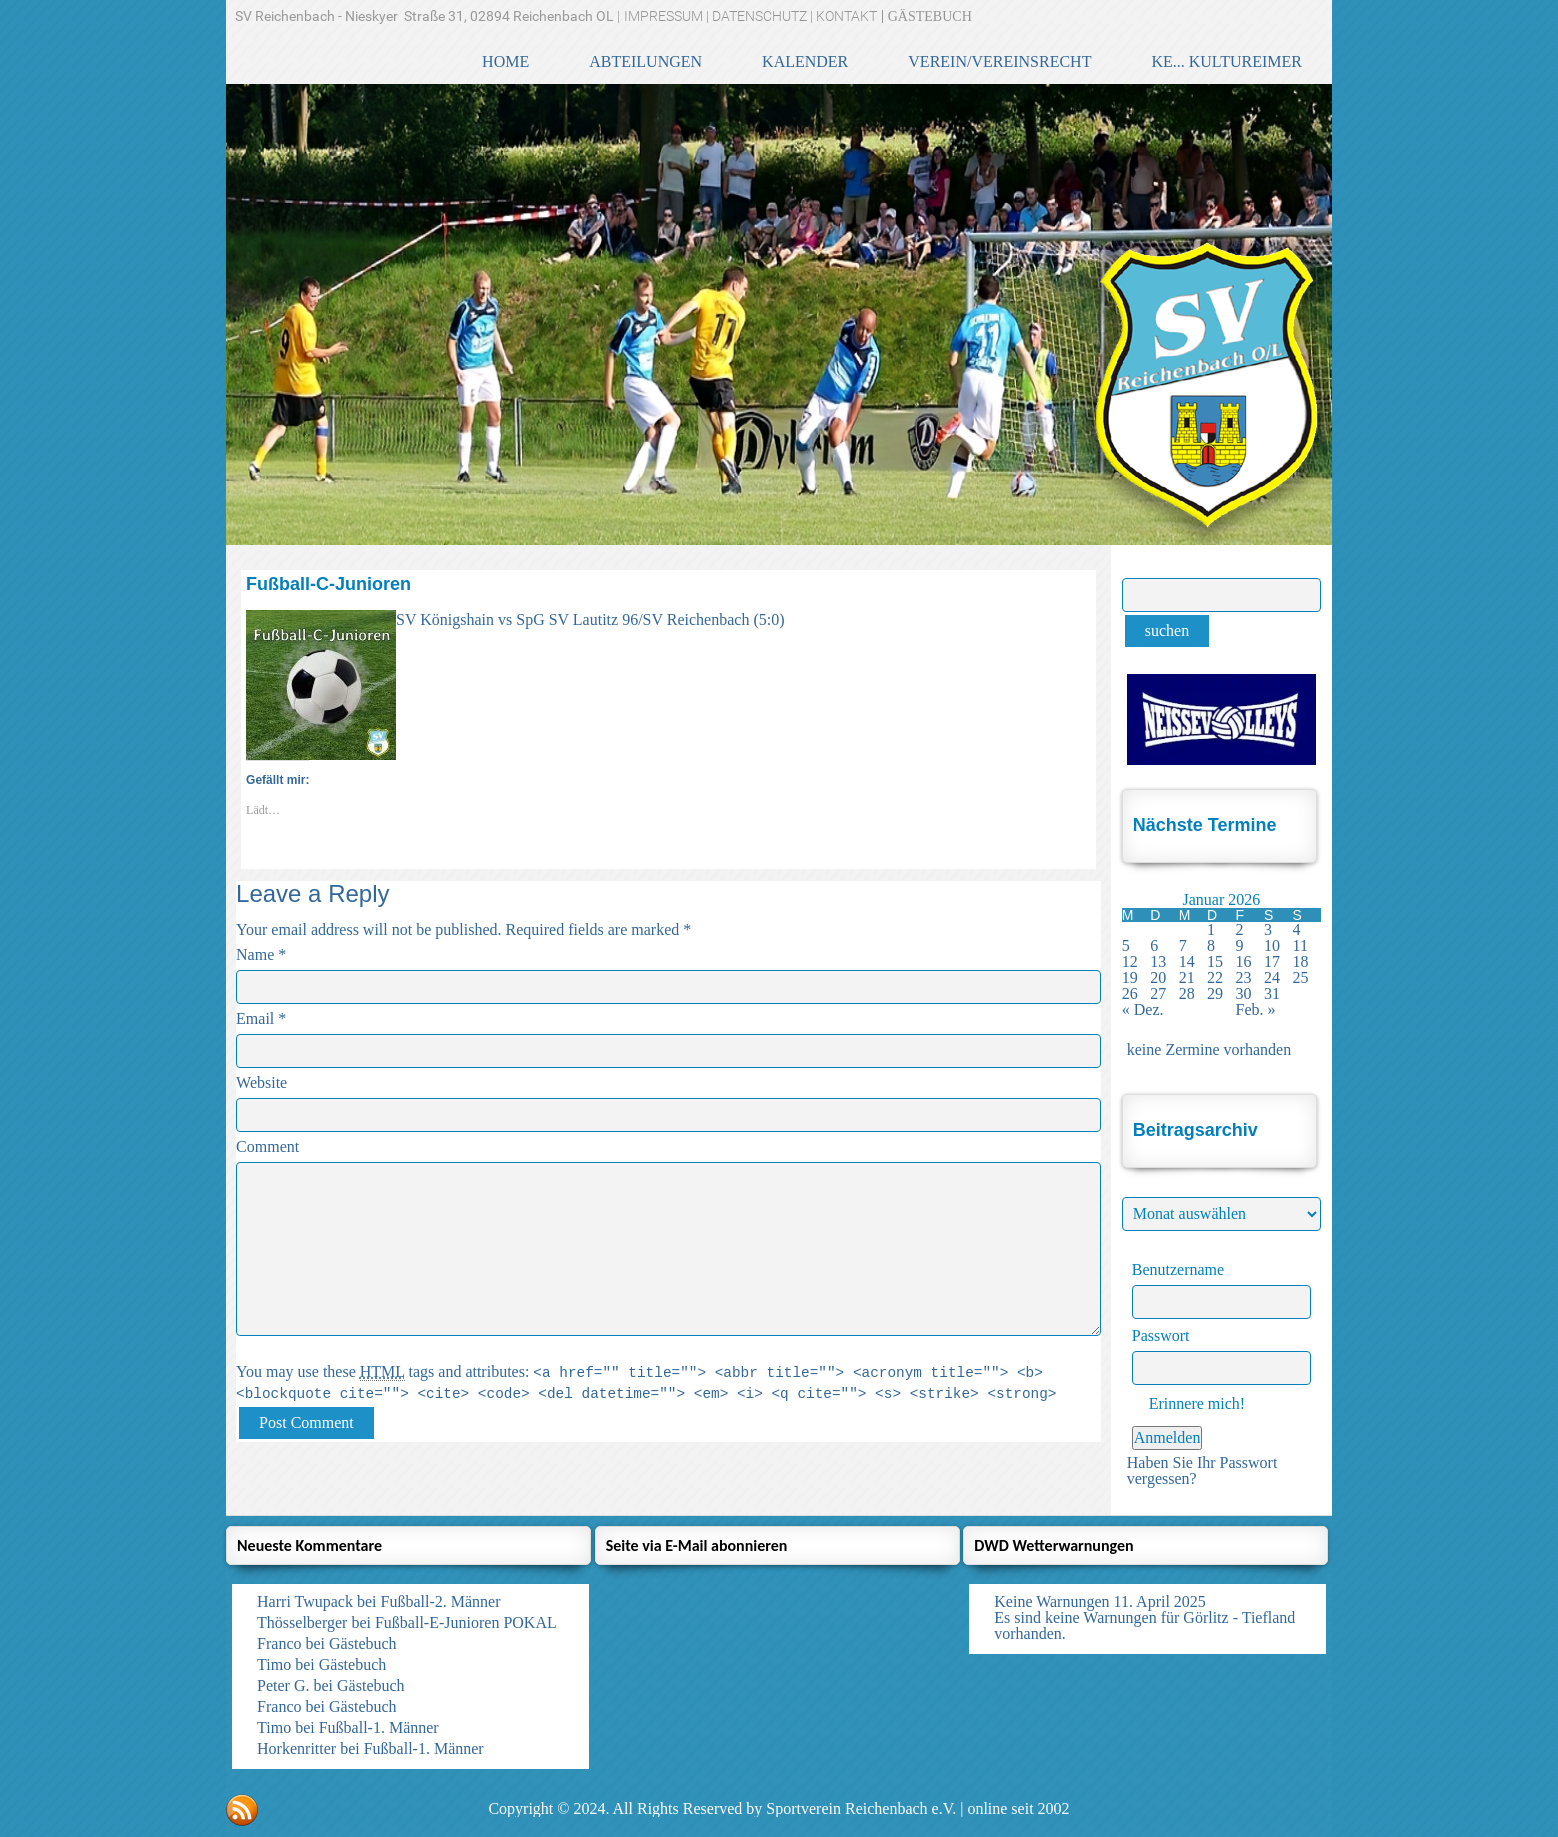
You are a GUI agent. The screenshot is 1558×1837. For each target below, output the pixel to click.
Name (255, 954)
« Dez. (1143, 1009)
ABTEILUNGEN (645, 61)
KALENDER (805, 61)
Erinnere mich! (1188, 1403)
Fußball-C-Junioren (328, 584)
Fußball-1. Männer (379, 1727)
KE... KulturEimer (1226, 61)
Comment (267, 1146)
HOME (505, 61)
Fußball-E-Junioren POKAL (466, 1622)
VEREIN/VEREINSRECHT (999, 61)
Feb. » (1256, 1009)
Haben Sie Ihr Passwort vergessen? (1202, 1470)
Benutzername (1178, 1269)
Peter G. (283, 1685)
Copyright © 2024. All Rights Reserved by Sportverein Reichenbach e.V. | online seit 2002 (778, 1808)
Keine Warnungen (1051, 1601)
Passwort (1161, 1335)
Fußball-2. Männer (441, 1601)
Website (261, 1082)
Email (255, 1018)
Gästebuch (363, 1643)
